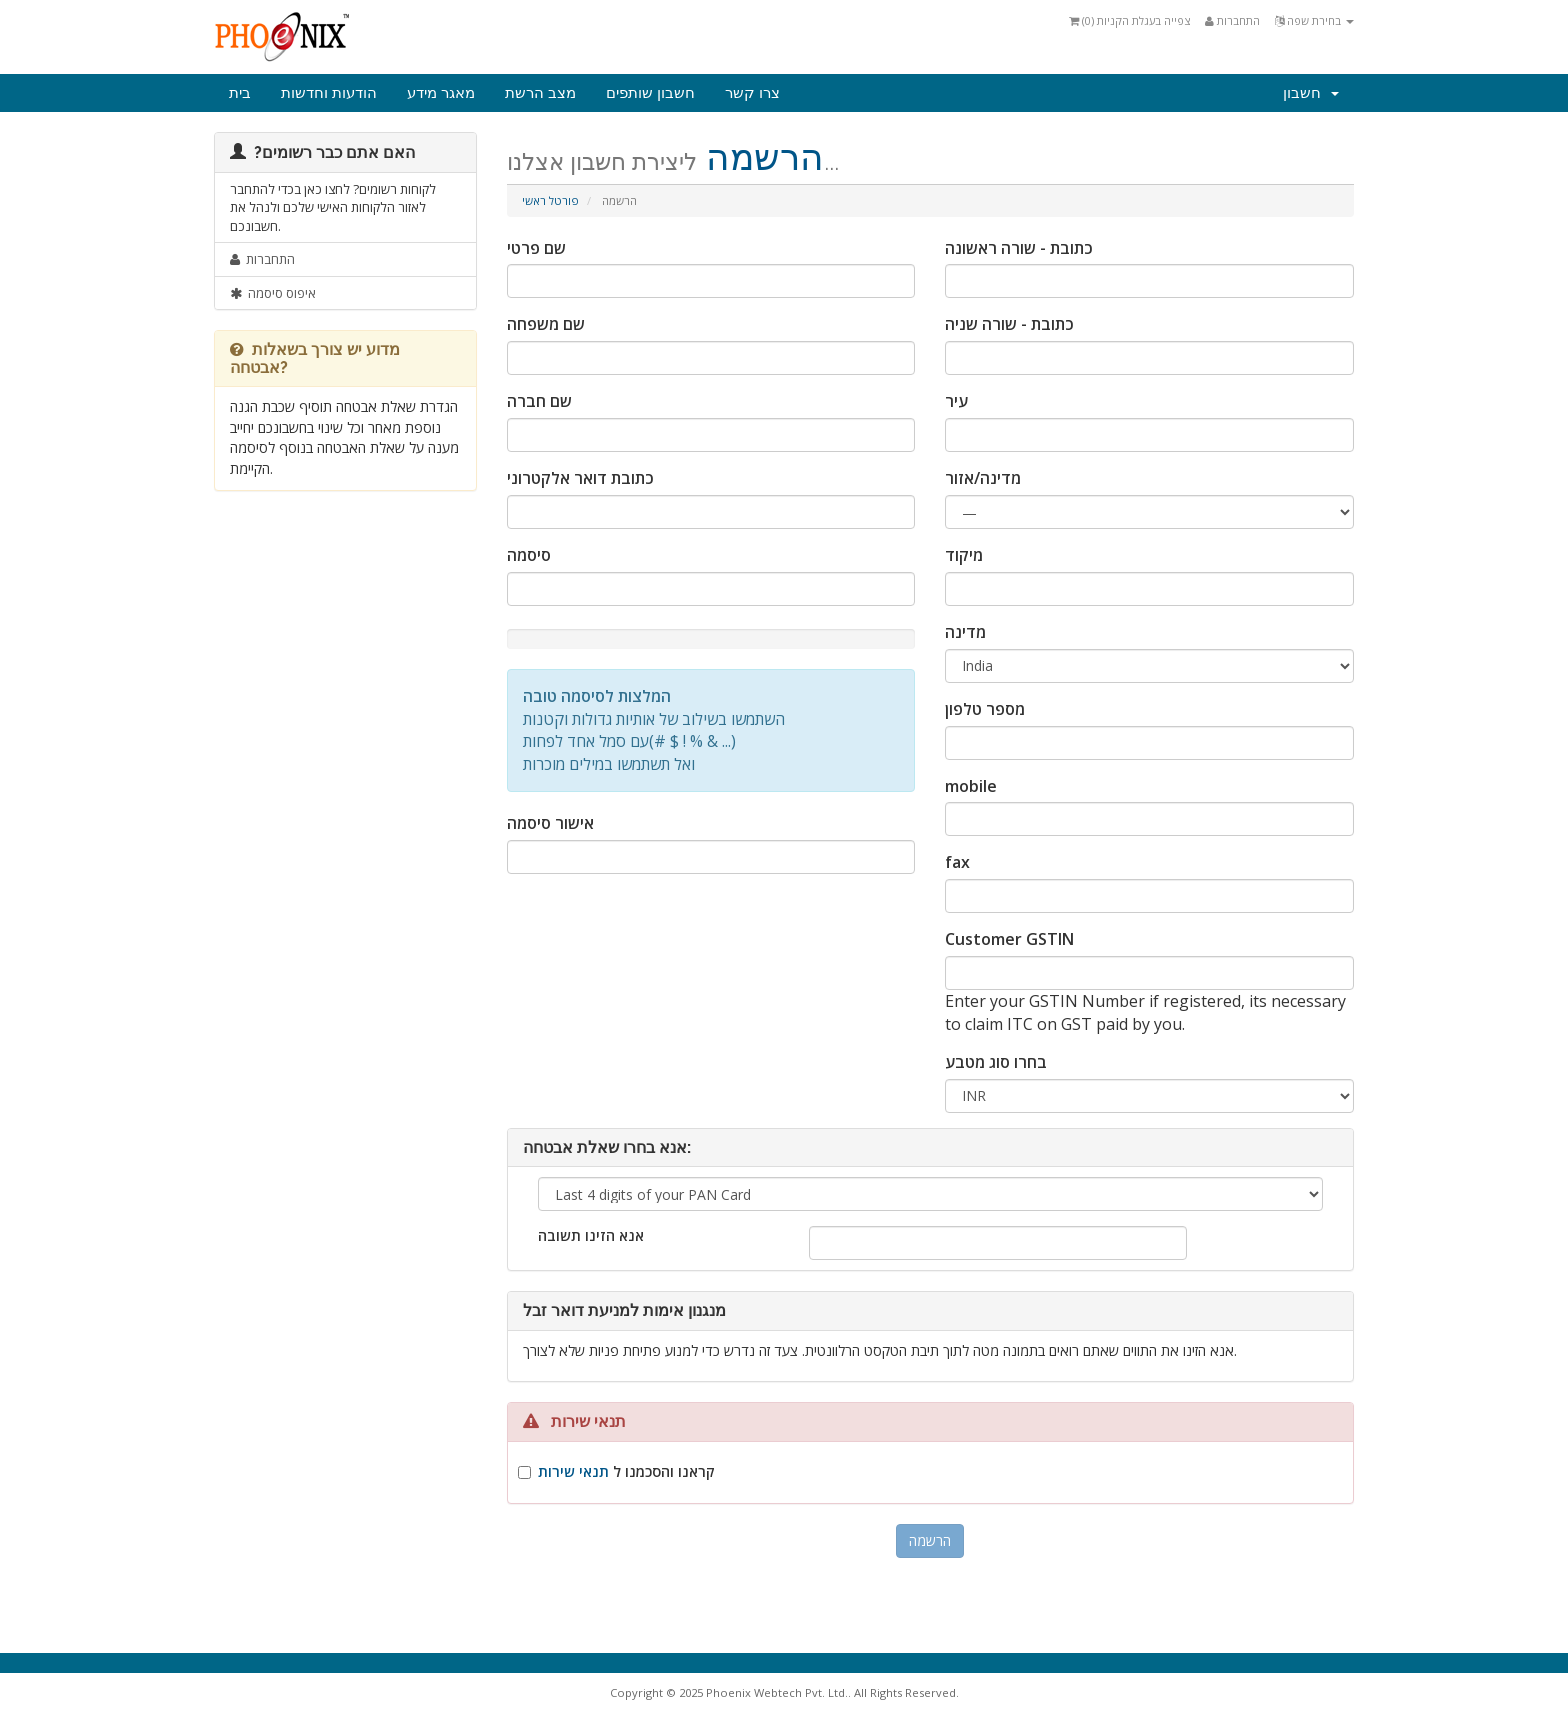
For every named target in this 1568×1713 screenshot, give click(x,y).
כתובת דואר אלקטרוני (580, 478)
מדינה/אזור (983, 478)
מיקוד (964, 555)
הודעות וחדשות (329, 93)
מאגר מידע (441, 93)
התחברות (1232, 20)
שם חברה (539, 401)
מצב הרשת (540, 93)
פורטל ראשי (550, 200)
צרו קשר (752, 93)
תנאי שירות (573, 1471)
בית (240, 93)
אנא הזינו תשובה (591, 1235)
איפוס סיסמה (273, 293)
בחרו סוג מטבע (996, 1062)
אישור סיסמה (550, 823)
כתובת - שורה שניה (1009, 324)
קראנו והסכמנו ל (626, 1471)
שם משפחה (546, 324)
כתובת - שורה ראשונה (1019, 248)
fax (957, 862)
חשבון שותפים (650, 93)
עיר (956, 401)
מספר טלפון (985, 709)
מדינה (965, 632)
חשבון (1311, 93)
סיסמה (529, 555)
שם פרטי (536, 248)
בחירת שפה (1314, 20)
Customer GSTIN (1009, 939)
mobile (971, 786)
